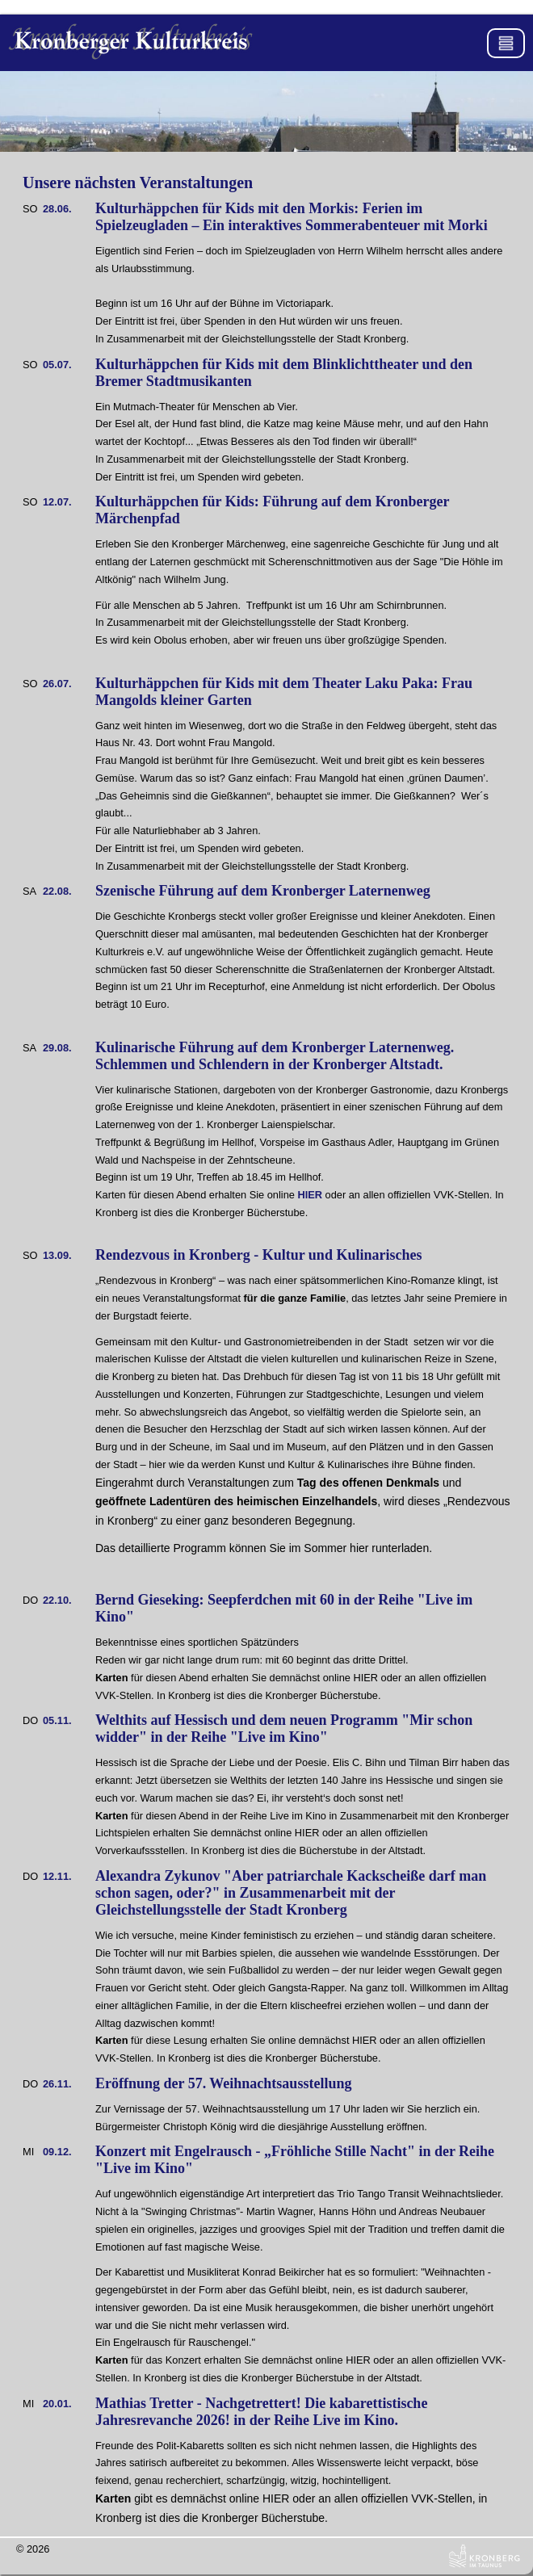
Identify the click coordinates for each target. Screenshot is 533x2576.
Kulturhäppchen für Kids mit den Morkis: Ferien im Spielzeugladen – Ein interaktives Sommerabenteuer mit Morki (291, 216)
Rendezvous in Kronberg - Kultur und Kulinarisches (258, 1255)
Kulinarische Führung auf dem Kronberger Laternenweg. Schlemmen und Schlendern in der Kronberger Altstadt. (274, 1055)
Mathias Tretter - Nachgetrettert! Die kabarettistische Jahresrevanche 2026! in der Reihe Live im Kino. (261, 2411)
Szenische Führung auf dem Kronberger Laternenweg (262, 891)
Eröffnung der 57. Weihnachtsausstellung (223, 2083)
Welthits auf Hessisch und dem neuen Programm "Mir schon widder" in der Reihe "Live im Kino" (283, 1728)
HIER (309, 1195)
